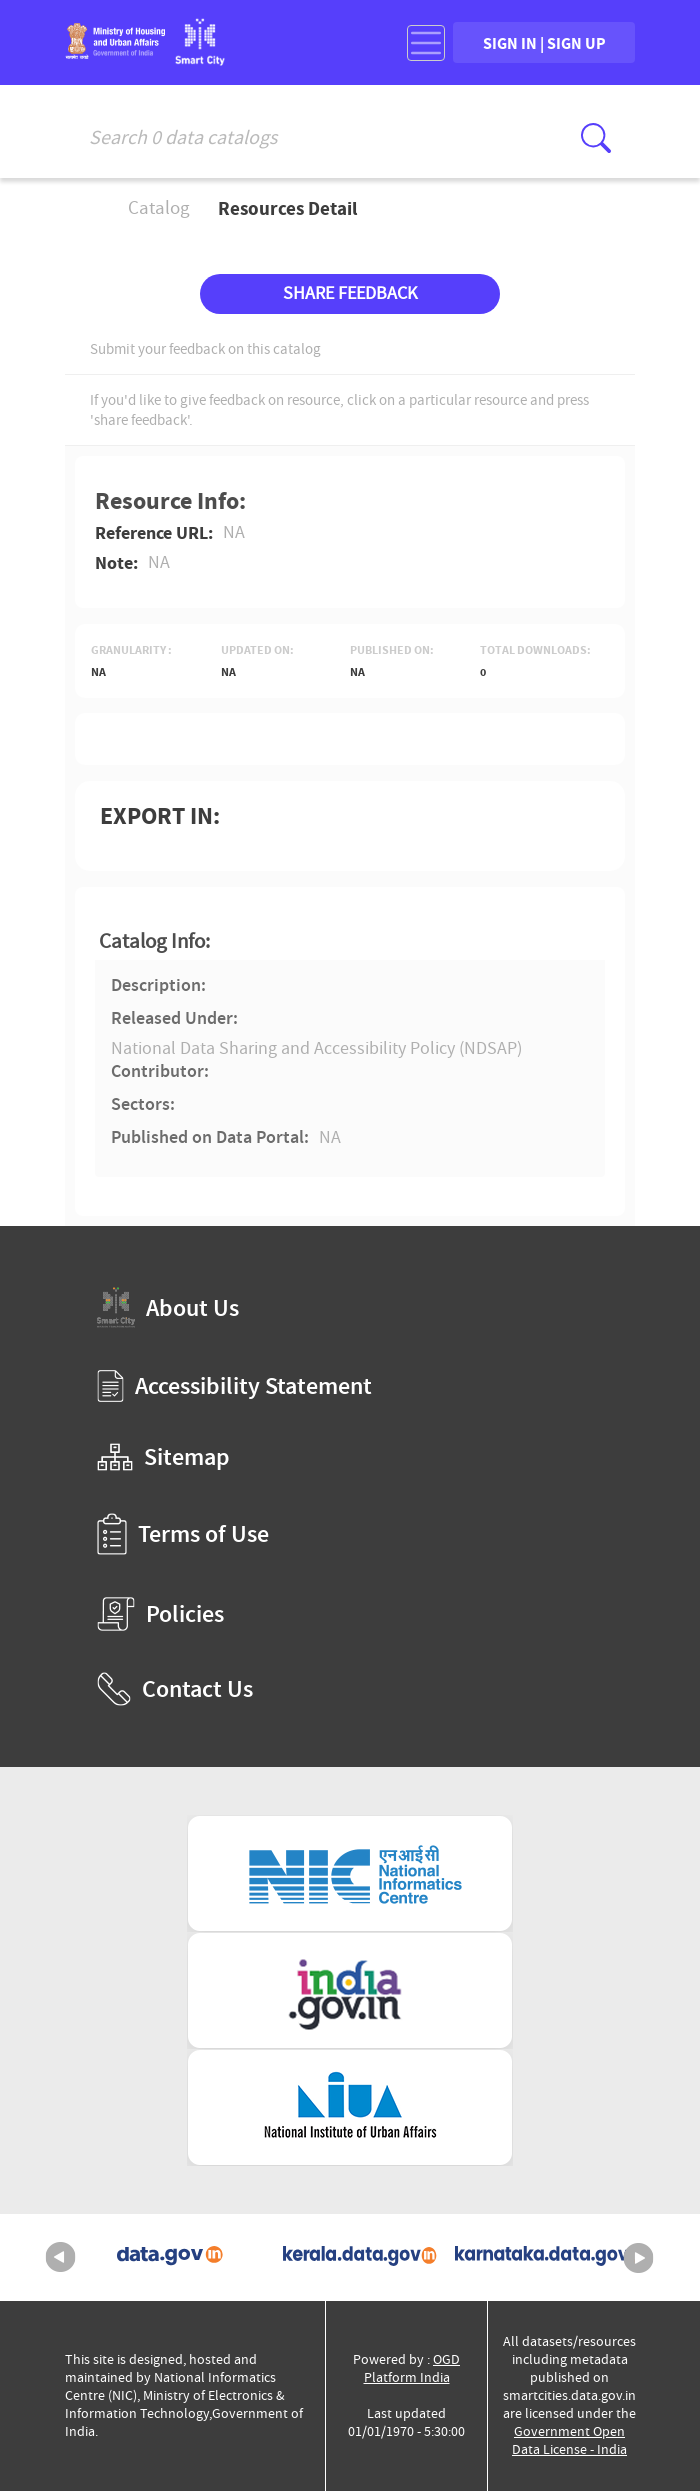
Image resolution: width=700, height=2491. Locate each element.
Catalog (159, 208)
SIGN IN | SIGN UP (544, 43)
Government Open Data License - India (569, 2440)
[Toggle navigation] (426, 43)
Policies (160, 1614)
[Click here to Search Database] (596, 138)
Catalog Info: (154, 941)
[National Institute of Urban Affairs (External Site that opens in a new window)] (350, 2107)
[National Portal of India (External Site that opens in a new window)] (350, 1990)
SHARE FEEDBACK (350, 293)
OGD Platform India (412, 2368)
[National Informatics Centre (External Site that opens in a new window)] (350, 1873)
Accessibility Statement (234, 1386)
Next (639, 2258)
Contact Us (175, 1689)
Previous (61, 2258)
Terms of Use (183, 1534)
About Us (168, 1307)
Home (78, 208)
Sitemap (163, 1457)
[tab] (350, 941)
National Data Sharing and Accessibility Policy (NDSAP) (316, 1048)
